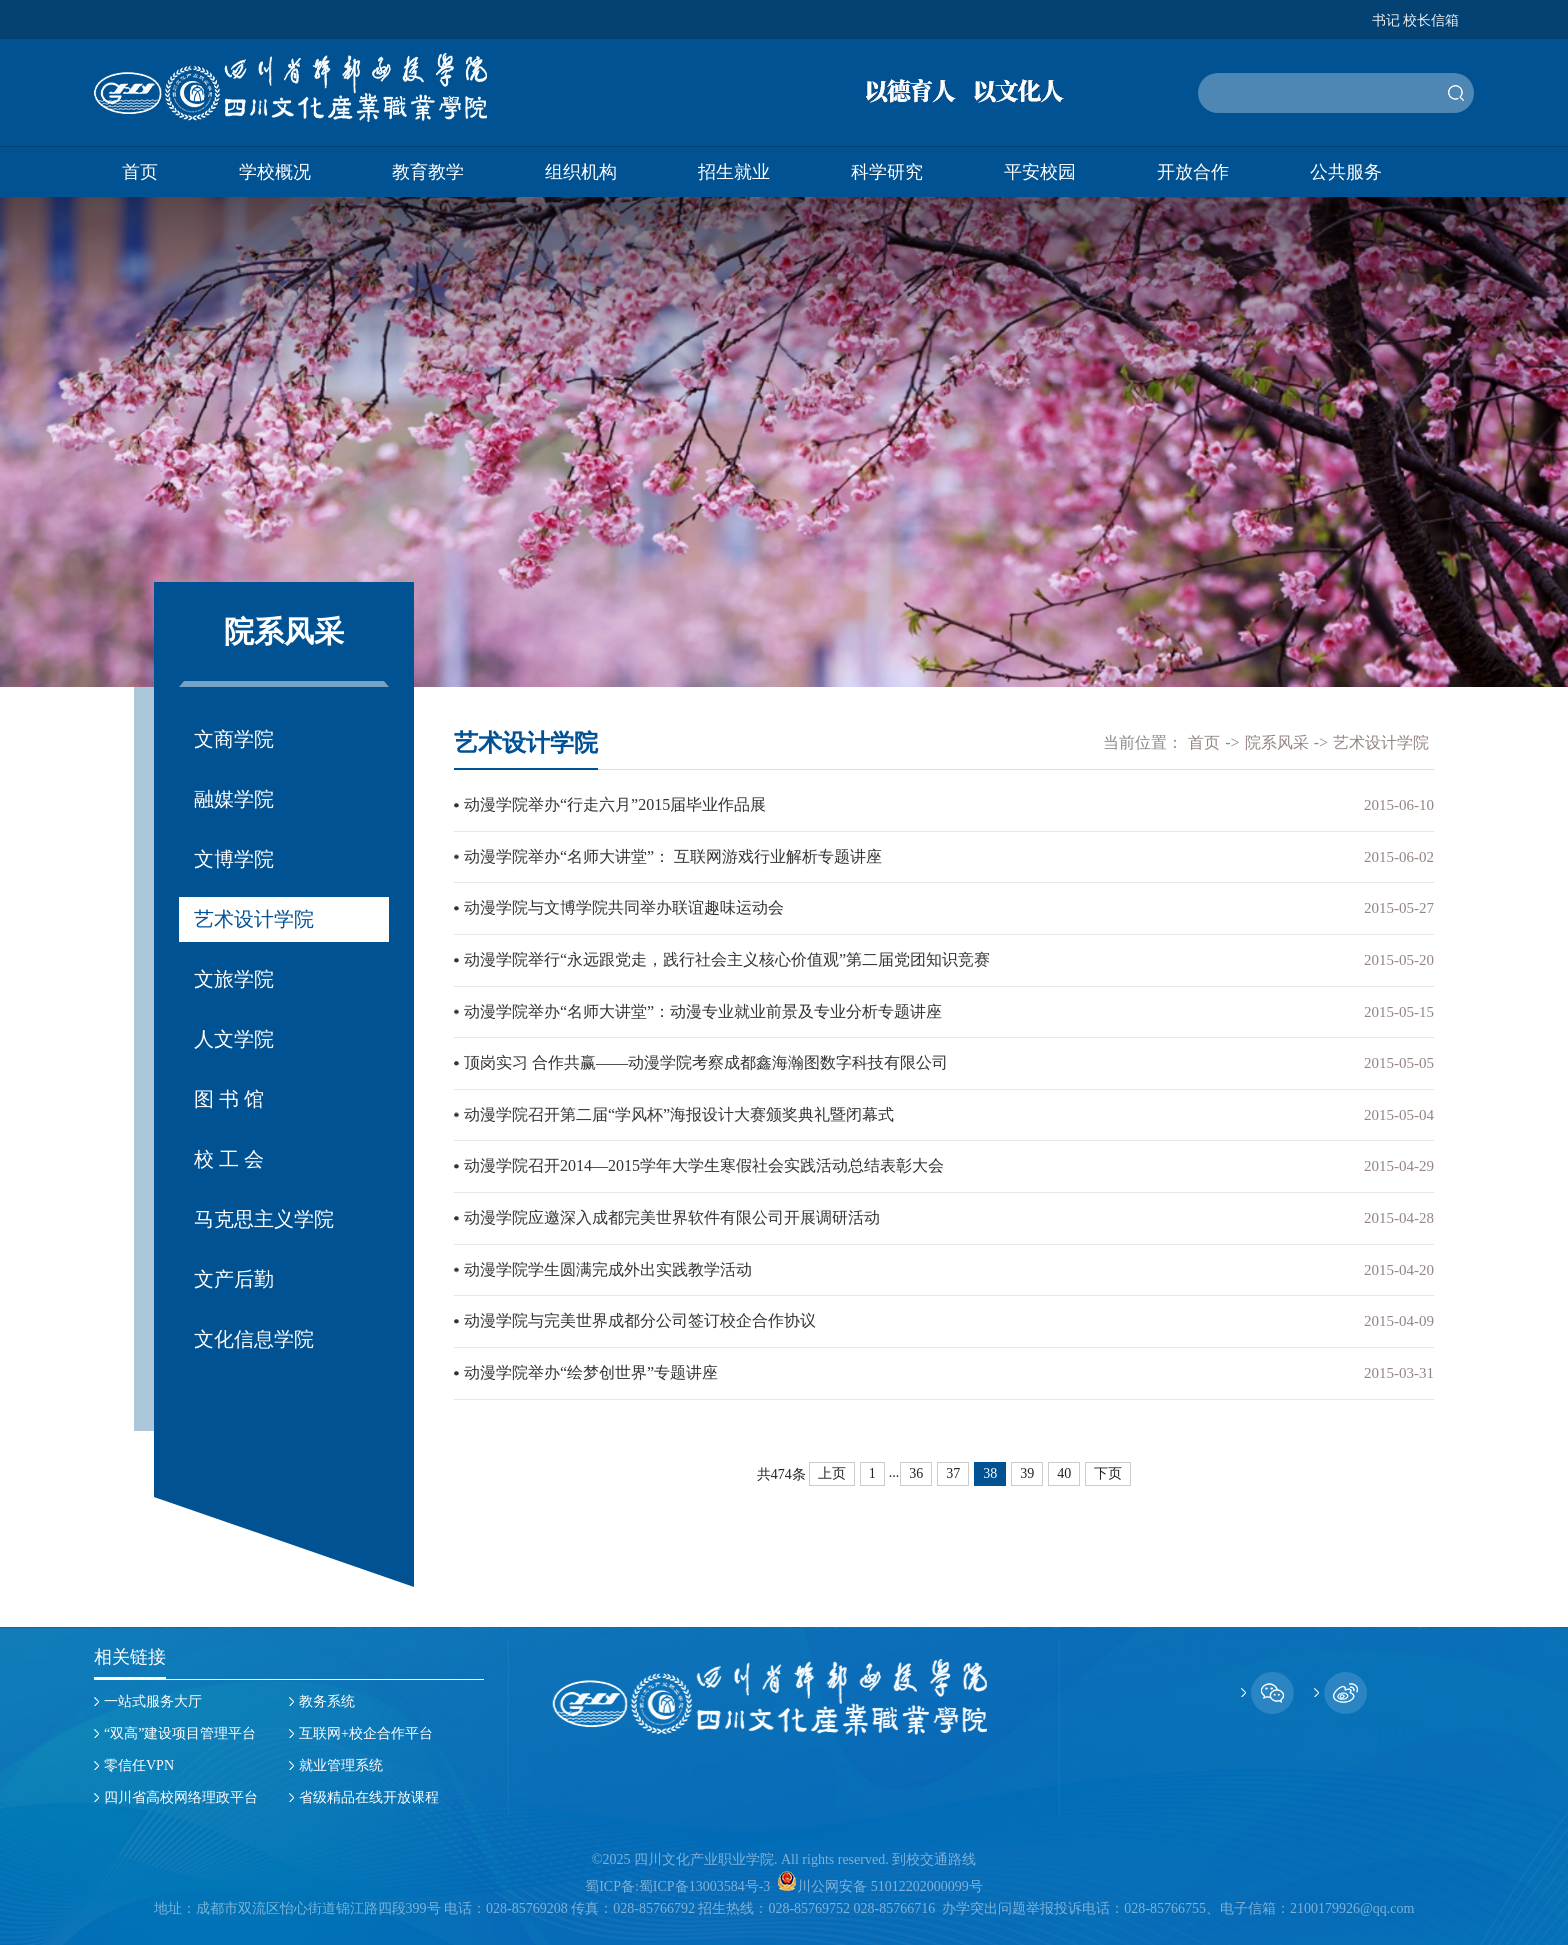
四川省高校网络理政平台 (181, 1797)
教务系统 (327, 1701)
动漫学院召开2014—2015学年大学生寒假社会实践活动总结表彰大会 (704, 1161)
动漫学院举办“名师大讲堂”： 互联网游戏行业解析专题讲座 (673, 855)
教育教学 (428, 172)
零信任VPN (139, 1765)
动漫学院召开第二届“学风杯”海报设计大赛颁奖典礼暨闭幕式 (679, 1110)
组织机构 (581, 172)
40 (1064, 1466)
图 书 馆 (229, 1099)
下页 (1108, 1466)
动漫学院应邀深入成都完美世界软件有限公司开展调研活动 (672, 1212)
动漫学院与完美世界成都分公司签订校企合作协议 (640, 1314)
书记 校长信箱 (1416, 21)
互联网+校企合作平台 (366, 1733)
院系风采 (1277, 742)
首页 (140, 172)
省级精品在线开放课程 (369, 1797)
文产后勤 (234, 1279)
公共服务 (1346, 172)
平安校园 (1040, 172)
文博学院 (234, 859)
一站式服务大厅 (153, 1701)
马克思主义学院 (264, 1219)
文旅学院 (234, 979)
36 (916, 1466)
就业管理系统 (341, 1765)
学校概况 (275, 172)
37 (953, 1466)
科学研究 (887, 172)
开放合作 (1193, 172)
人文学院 (234, 1039)
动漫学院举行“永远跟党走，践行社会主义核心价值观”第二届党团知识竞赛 (727, 957)
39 (1027, 1466)
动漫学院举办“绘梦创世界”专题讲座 (591, 1365)
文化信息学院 (254, 1339)
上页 (832, 1466)
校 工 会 (229, 1159)
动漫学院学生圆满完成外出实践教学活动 (608, 1263)
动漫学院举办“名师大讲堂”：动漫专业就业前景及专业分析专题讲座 (703, 1008)
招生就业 (734, 172)
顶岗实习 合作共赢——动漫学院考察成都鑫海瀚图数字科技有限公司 (706, 1059)
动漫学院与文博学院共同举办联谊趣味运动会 (624, 906)
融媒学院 (234, 799)
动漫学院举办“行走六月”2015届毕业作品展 (615, 804)
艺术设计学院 (254, 919)
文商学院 (234, 739)
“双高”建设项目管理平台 (180, 1733)
